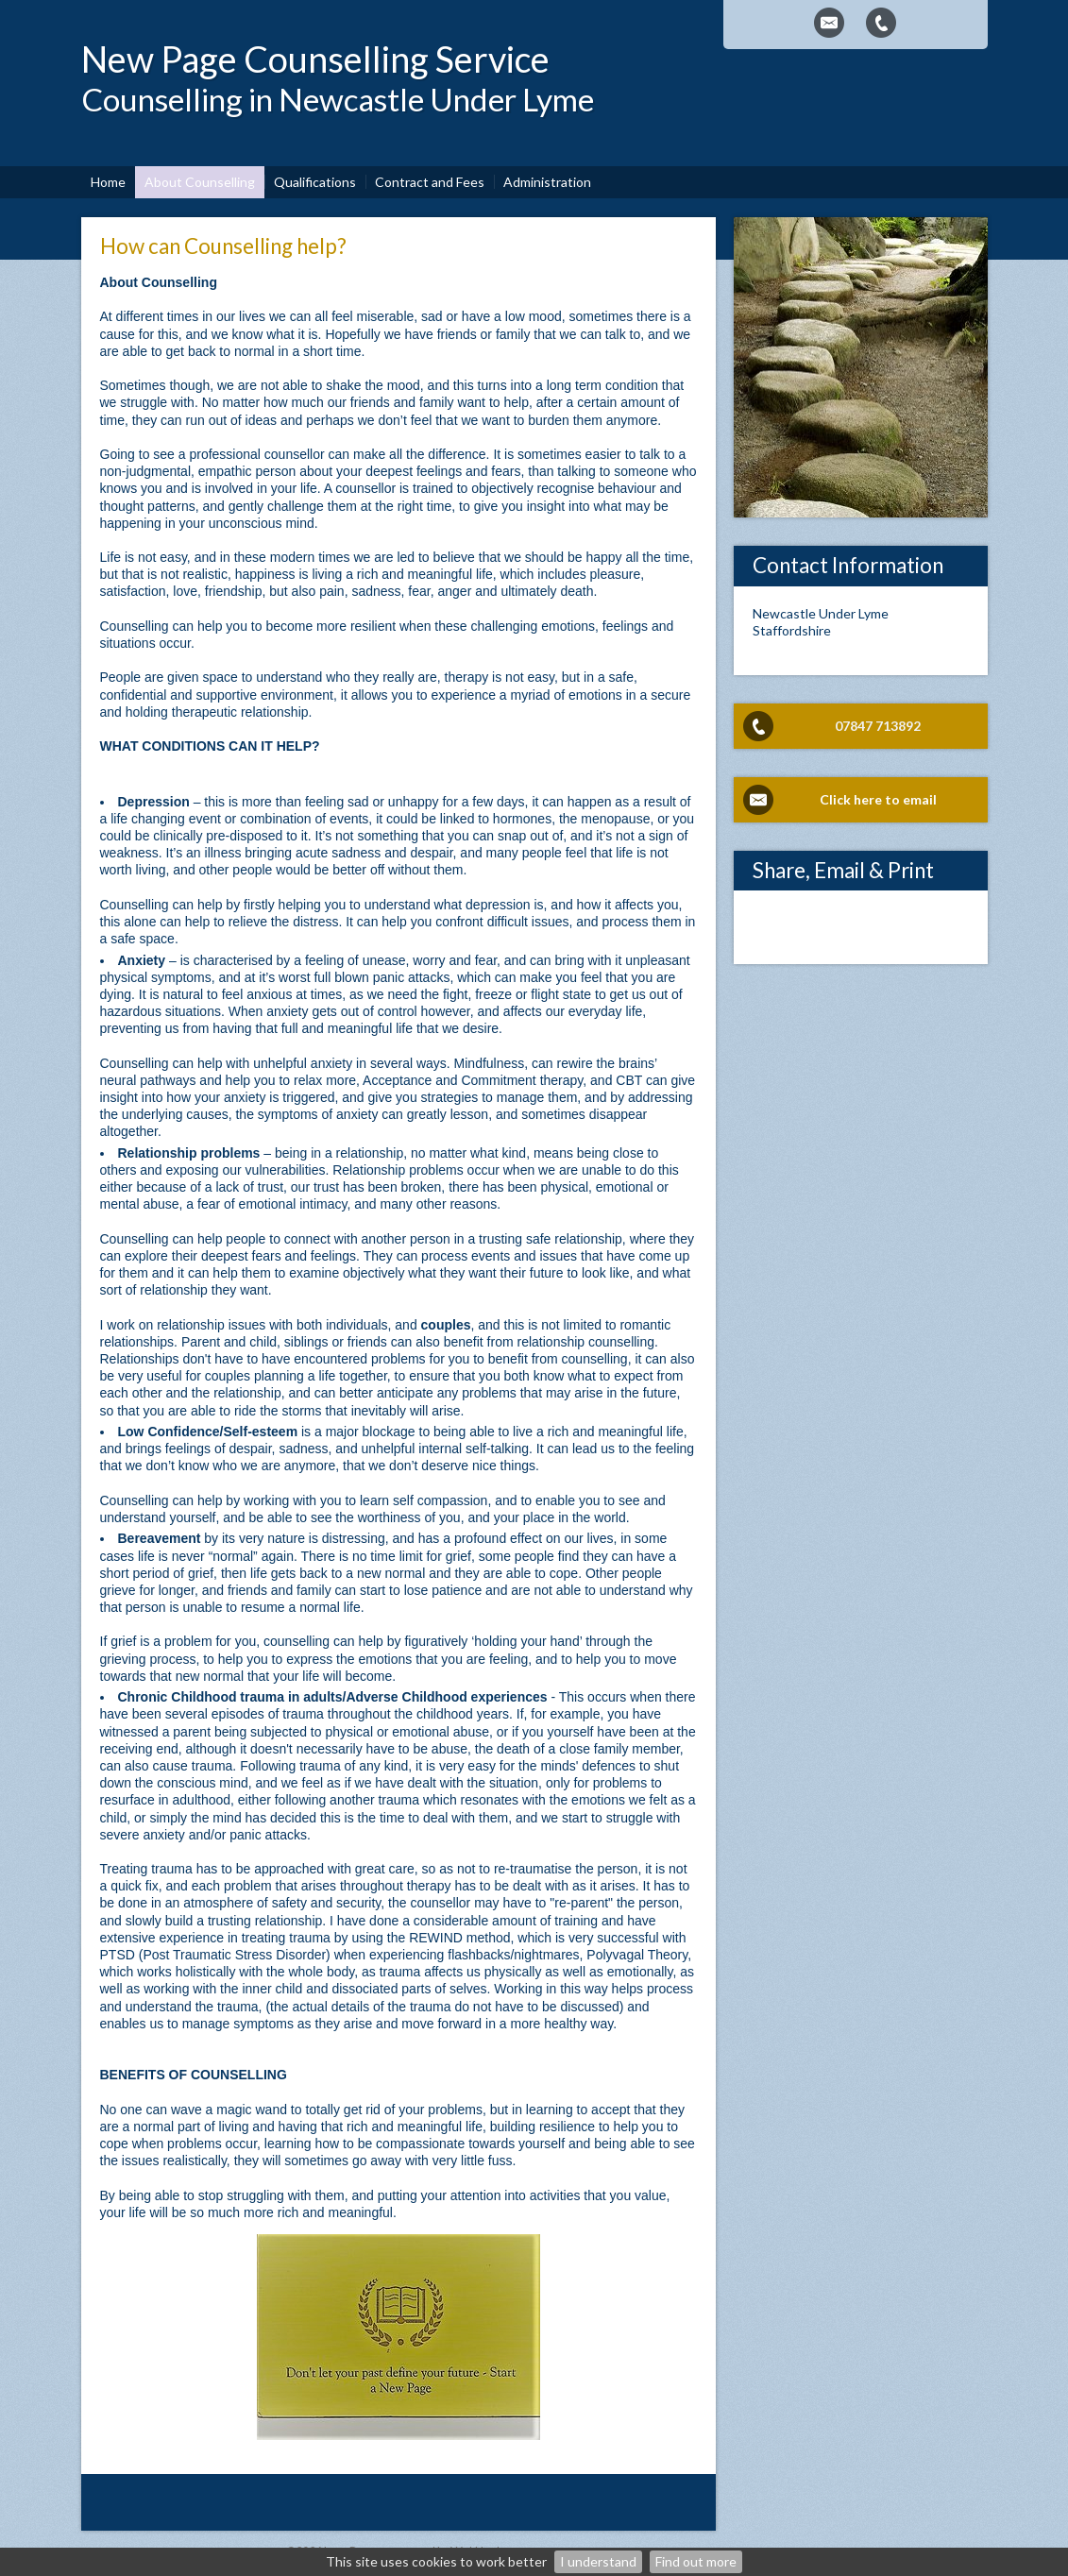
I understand (598, 2561)
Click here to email (878, 799)
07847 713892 (878, 726)
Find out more (696, 2561)
